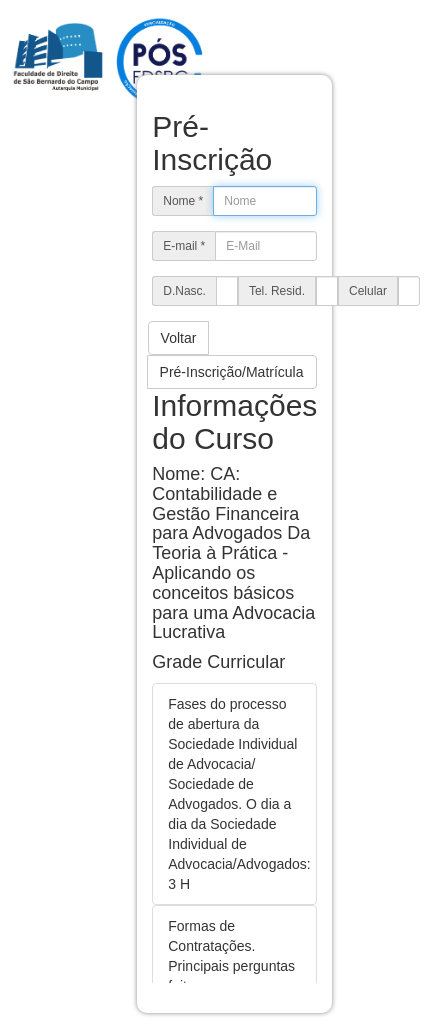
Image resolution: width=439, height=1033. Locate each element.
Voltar (179, 338)
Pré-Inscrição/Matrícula (232, 372)
